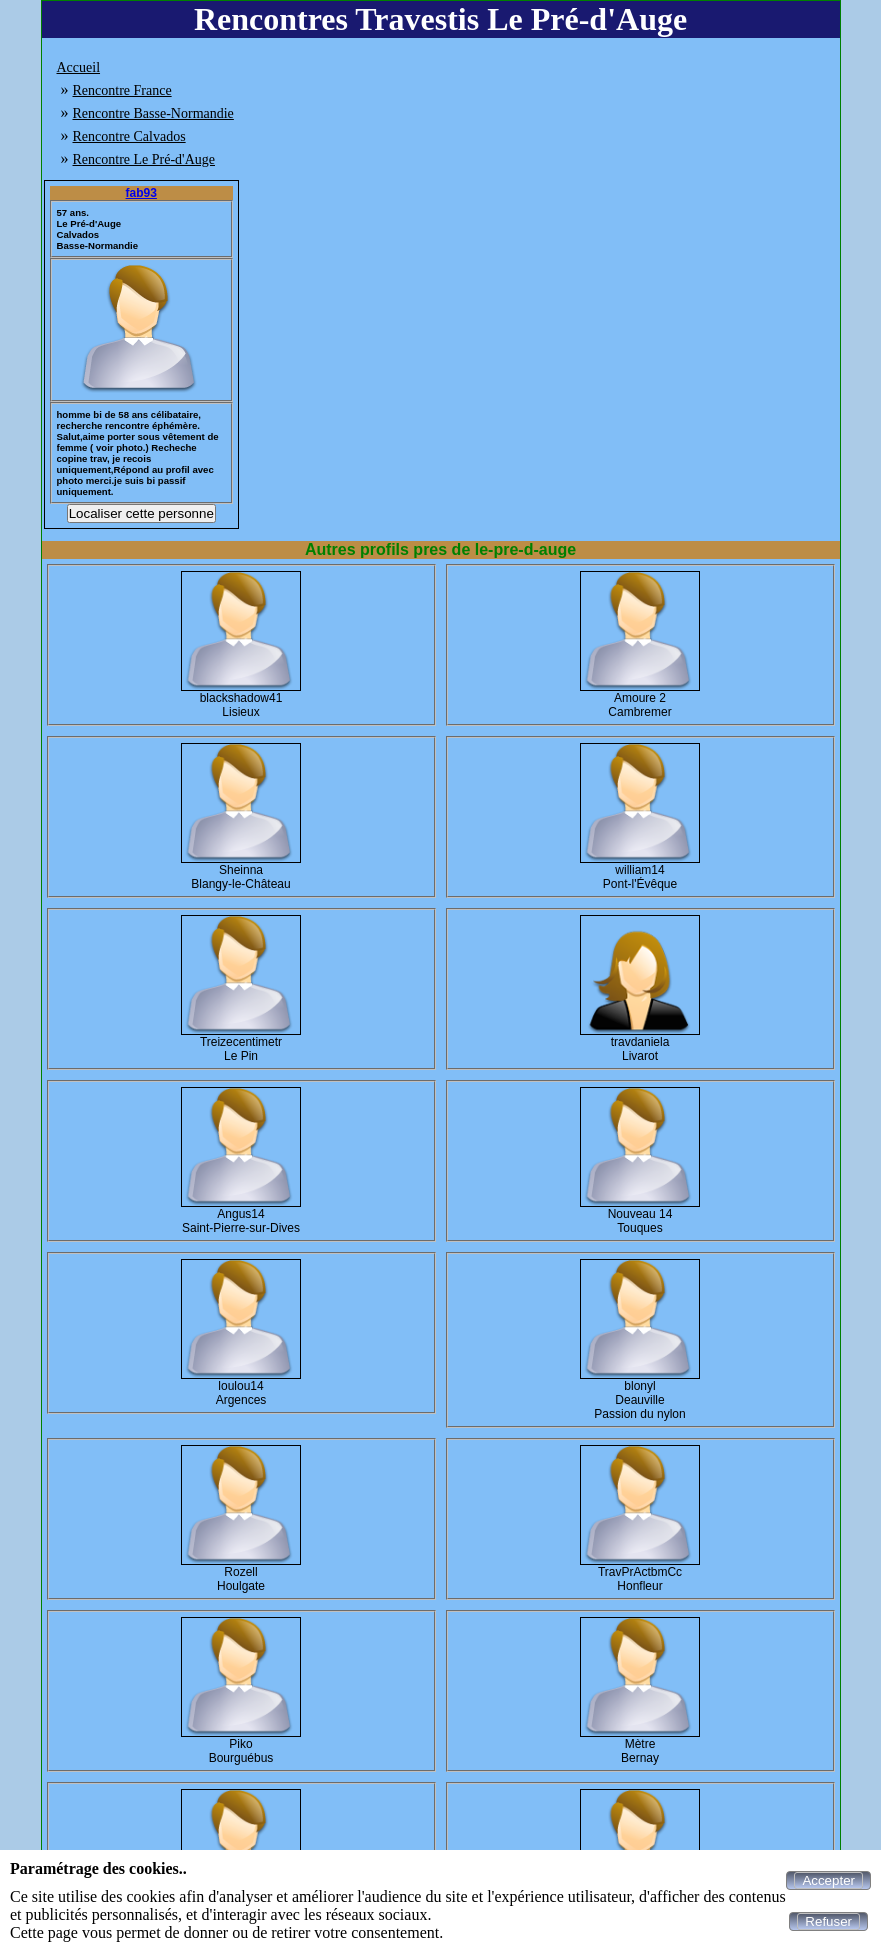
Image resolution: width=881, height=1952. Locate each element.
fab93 (141, 193)
